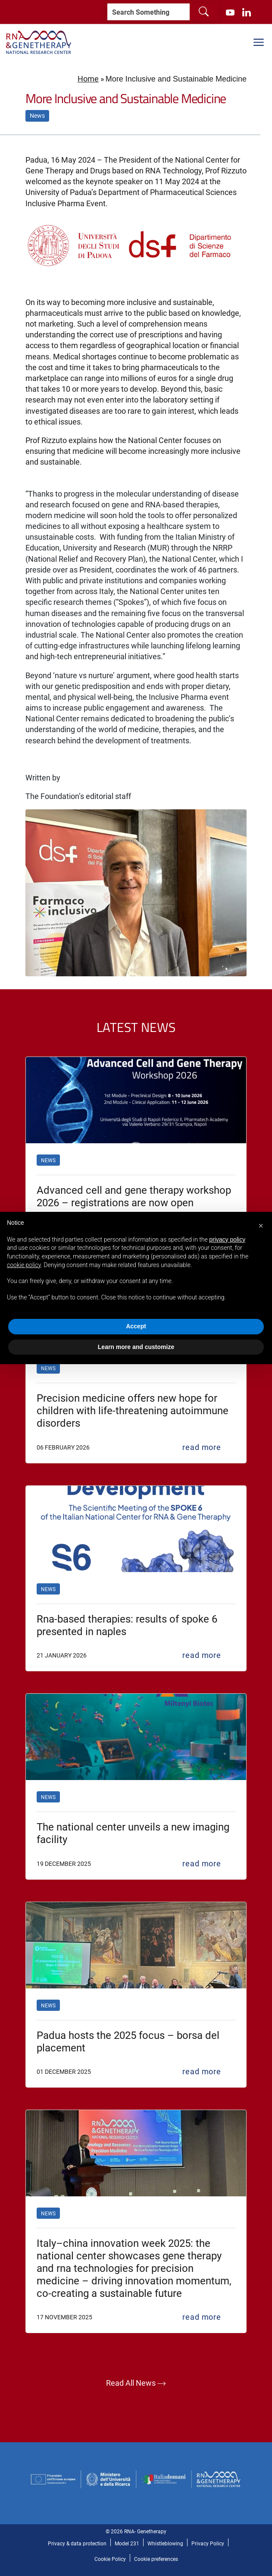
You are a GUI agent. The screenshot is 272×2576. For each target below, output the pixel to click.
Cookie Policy (110, 2558)
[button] (261, 1226)
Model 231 (127, 2543)
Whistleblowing (165, 2543)
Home (88, 78)
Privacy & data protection (77, 2543)
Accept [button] (136, 1326)
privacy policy (227, 1239)
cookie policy (24, 1264)
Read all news (136, 2383)
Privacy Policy (207, 2543)
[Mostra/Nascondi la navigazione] (258, 42)
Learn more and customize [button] (136, 1346)
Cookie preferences (156, 2558)
